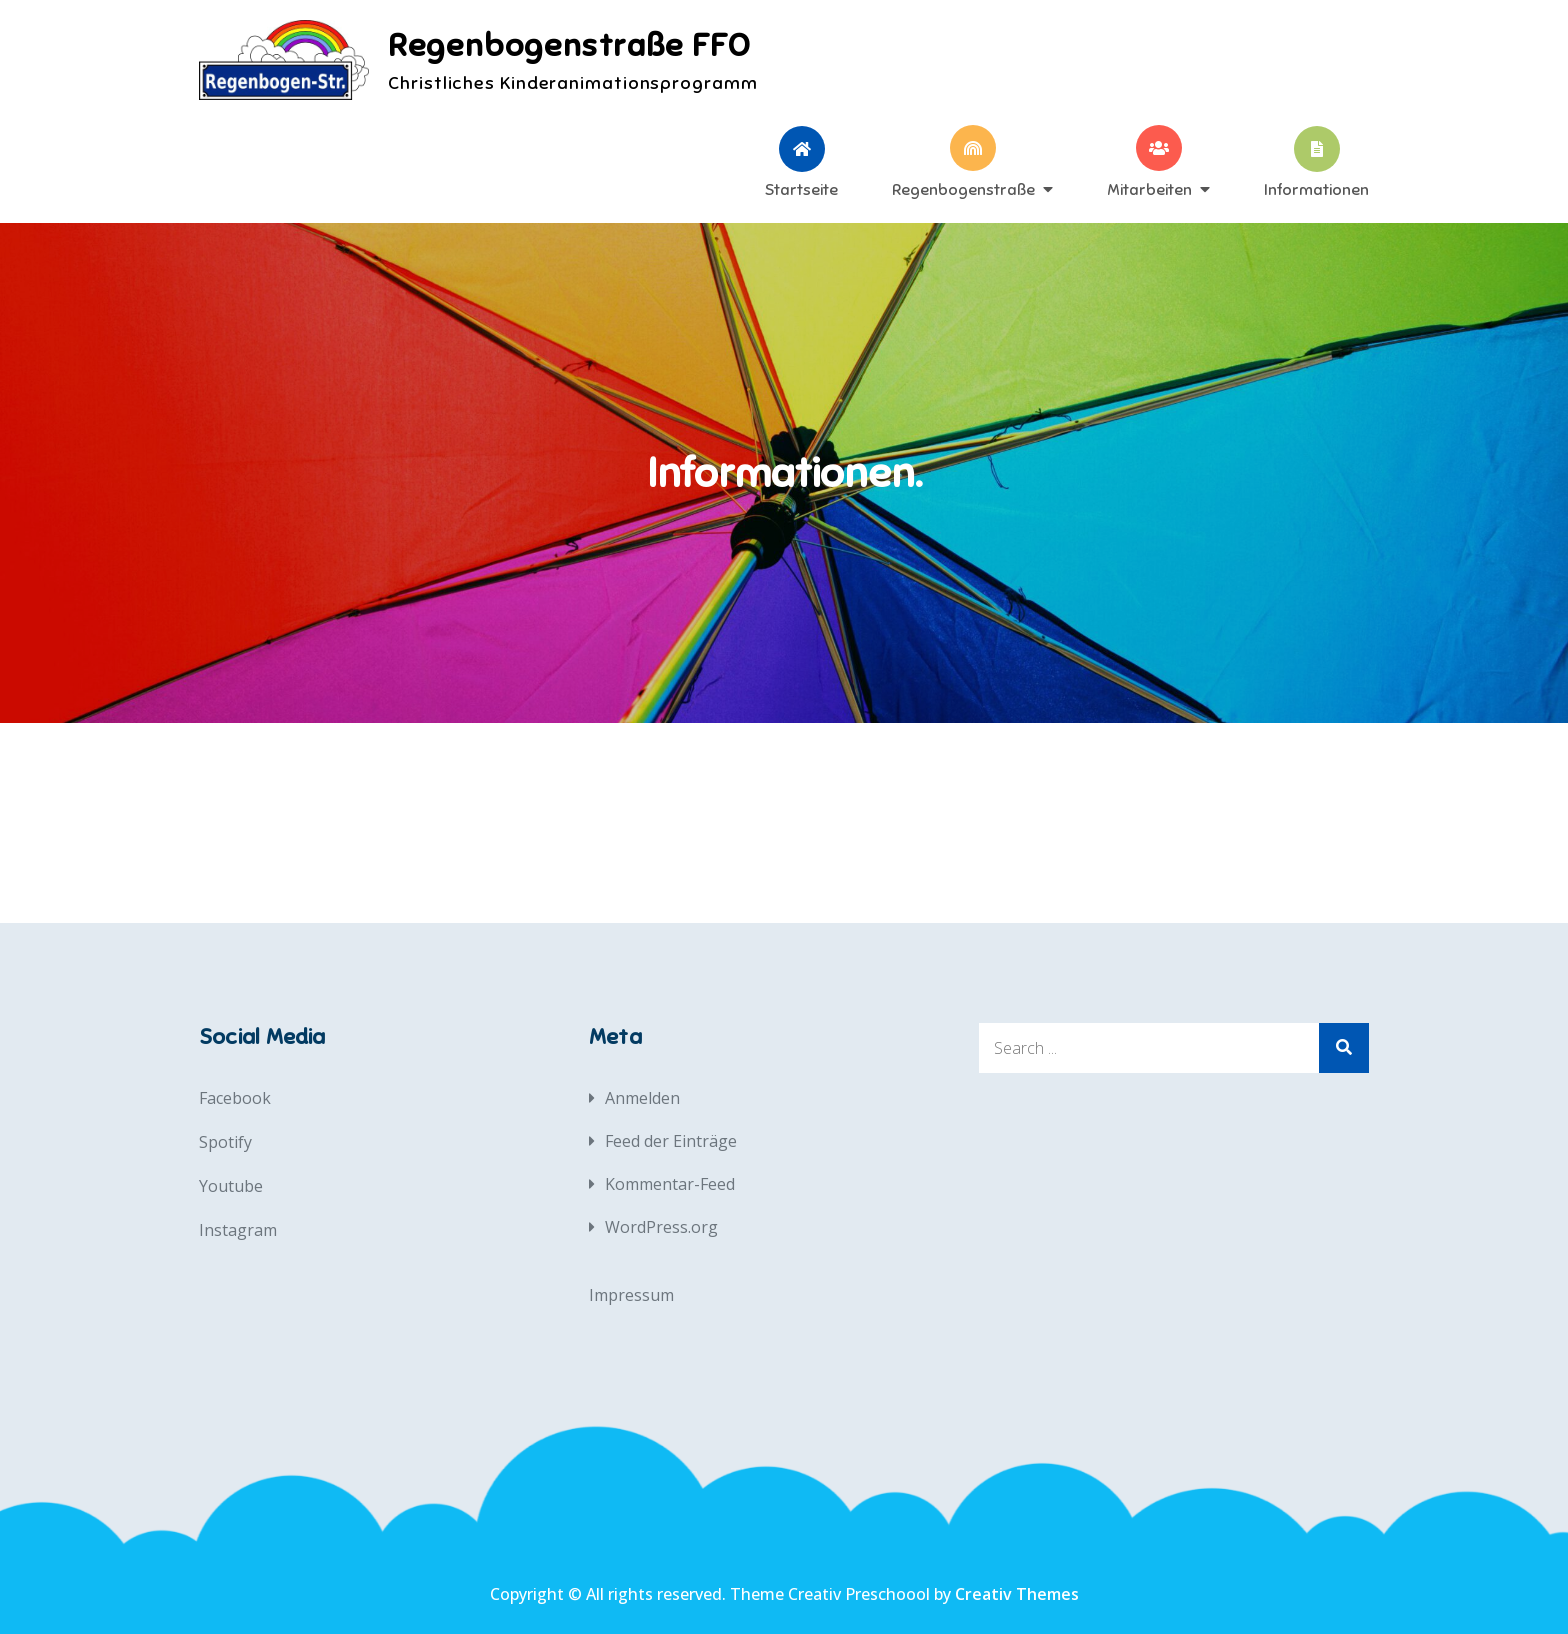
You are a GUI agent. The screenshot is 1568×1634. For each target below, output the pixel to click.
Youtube (231, 1186)
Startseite (801, 189)
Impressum (631, 1295)
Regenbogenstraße (963, 189)
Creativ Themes (1017, 1594)
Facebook (235, 1098)
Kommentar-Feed (670, 1184)
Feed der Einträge (671, 1141)
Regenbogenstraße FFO (569, 45)
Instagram (238, 1230)
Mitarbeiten (1149, 189)
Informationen (1316, 189)
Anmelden (642, 1098)
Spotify (225, 1142)
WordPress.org (661, 1227)
